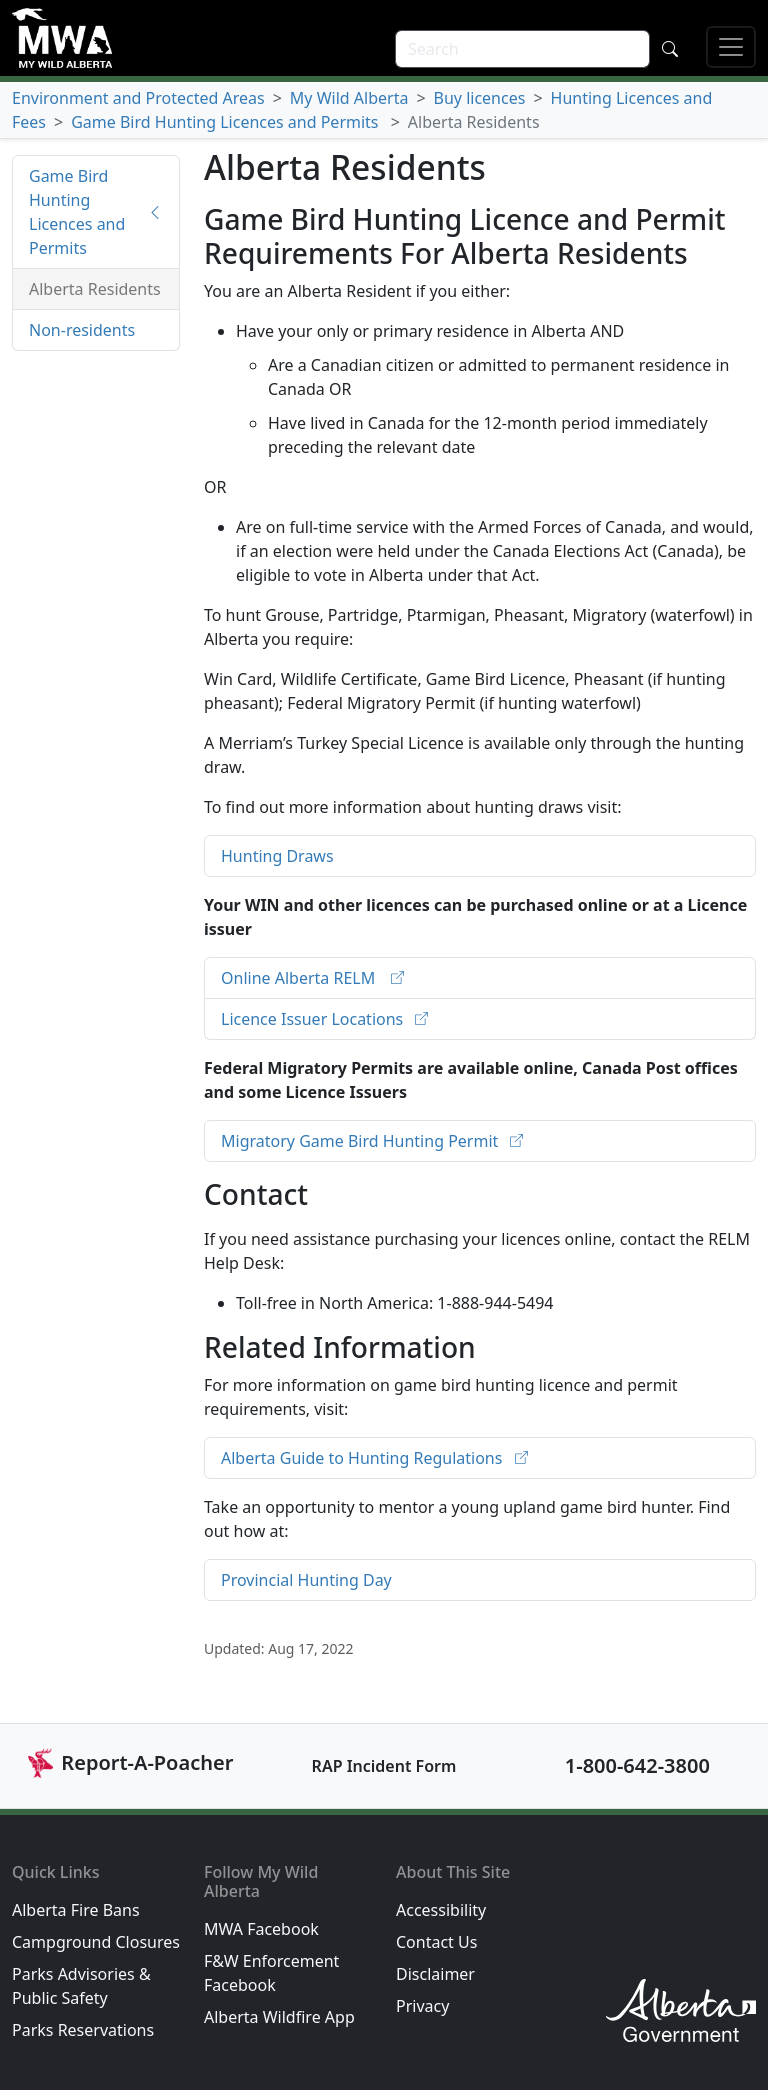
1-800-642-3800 (637, 1765)
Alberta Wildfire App (279, 2017)
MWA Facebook (261, 1929)
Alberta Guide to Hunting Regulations (364, 1458)
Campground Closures (96, 1942)
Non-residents (82, 330)
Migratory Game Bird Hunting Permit (361, 1141)
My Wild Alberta (349, 98)
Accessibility (441, 1910)
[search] (522, 49)
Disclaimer (435, 1974)
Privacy (422, 2006)
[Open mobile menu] (731, 47)
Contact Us (436, 1942)
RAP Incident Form (384, 1766)
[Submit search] (670, 49)
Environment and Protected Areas (138, 98)
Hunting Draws (277, 856)
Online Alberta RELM (300, 978)
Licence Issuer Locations (314, 1019)
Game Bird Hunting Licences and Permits (227, 122)
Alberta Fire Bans (76, 1910)
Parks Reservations (83, 2030)
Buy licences (480, 98)
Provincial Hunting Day (306, 1580)
